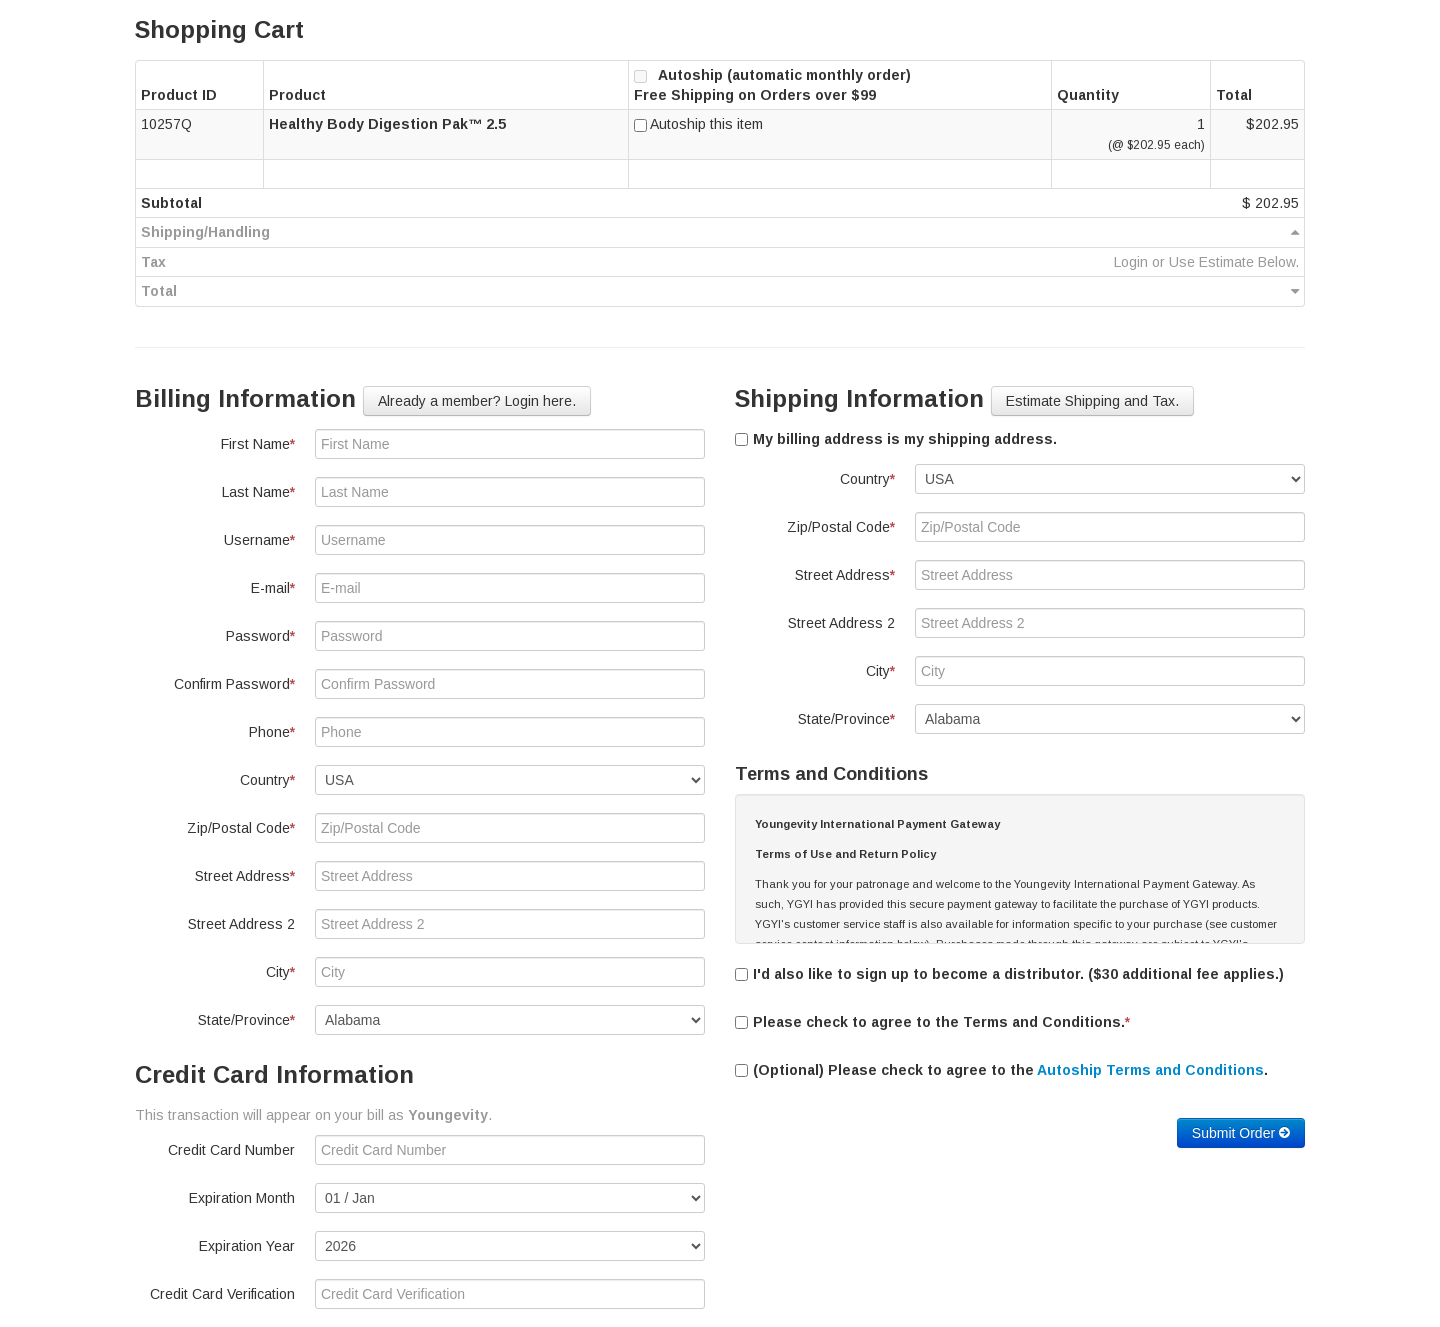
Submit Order (1241, 1133)
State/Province (246, 1020)
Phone (272, 732)
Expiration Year (247, 1246)
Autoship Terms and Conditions (1150, 1070)
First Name (258, 444)
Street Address (245, 876)
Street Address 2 (241, 924)
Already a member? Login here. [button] (477, 401)
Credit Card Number (231, 1150)
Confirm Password (234, 684)
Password (260, 636)
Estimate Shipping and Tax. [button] (1092, 401)
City (280, 972)
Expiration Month (242, 1198)
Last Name (258, 492)
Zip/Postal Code (241, 828)
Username (259, 540)
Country (267, 780)
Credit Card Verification (222, 1294)
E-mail (273, 588)
